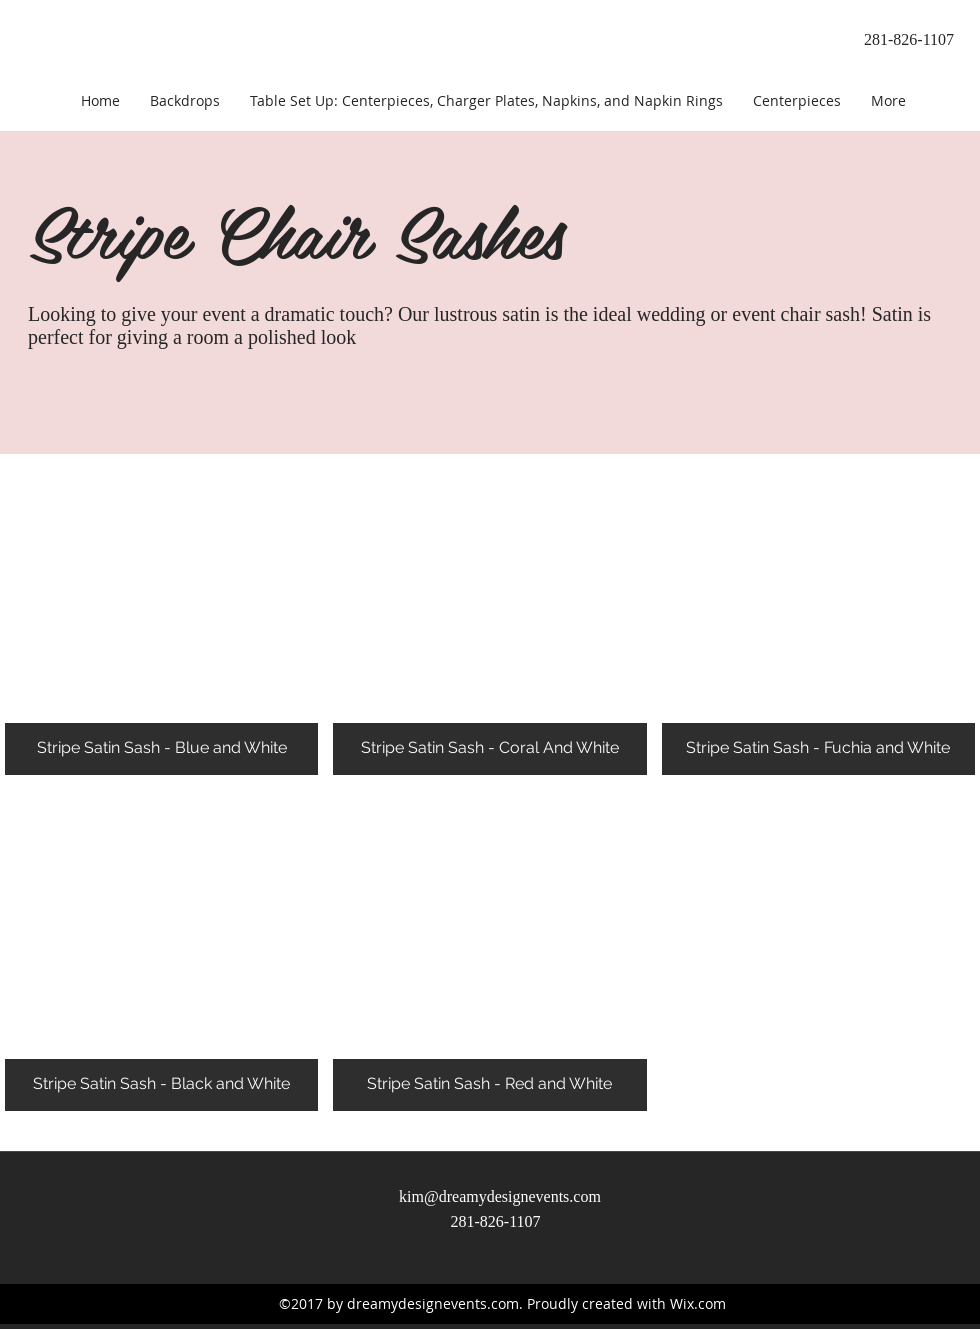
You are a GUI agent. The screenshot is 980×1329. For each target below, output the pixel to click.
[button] (161, 614)
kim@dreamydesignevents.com (500, 1196)
